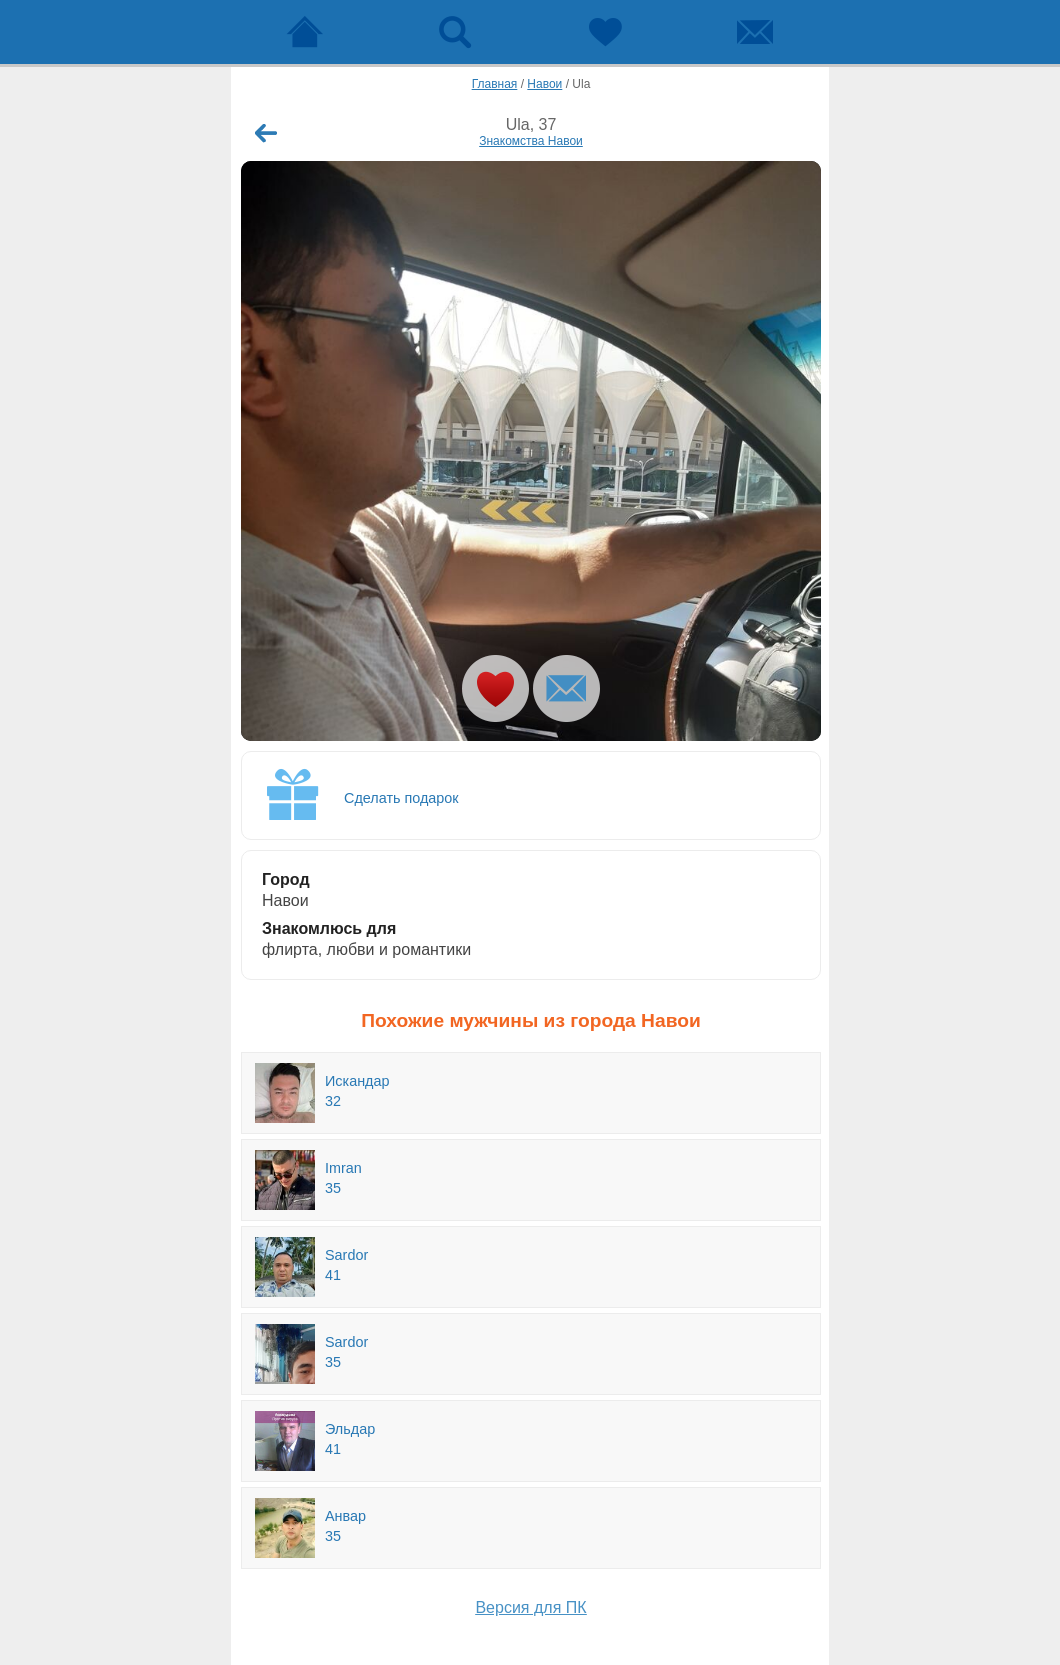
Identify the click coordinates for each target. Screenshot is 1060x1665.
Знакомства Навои (531, 141)
